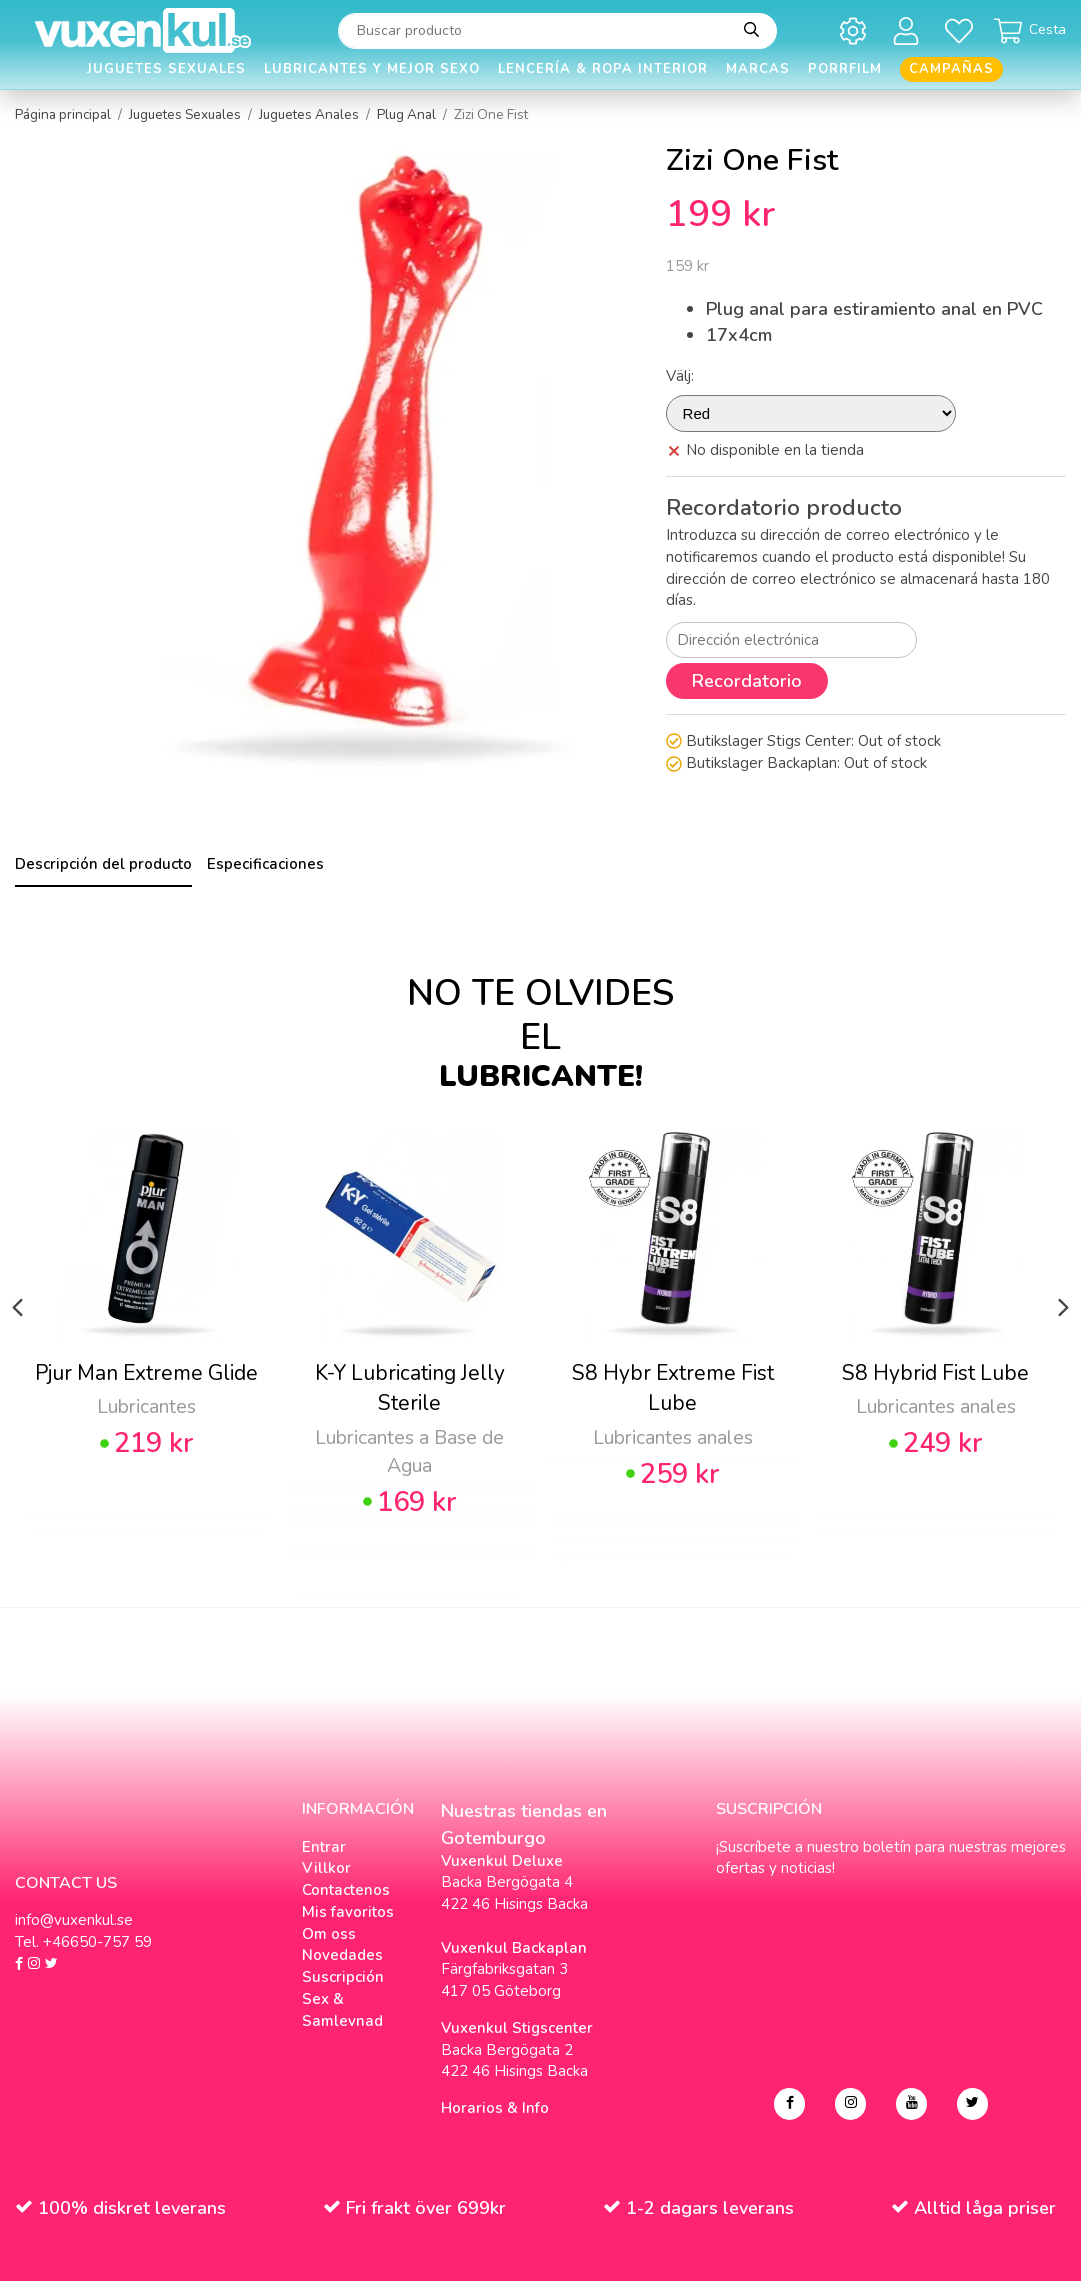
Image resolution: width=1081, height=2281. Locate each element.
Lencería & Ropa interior (603, 69)
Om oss (329, 1934)
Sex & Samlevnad (342, 2010)
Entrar (324, 1847)
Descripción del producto (103, 864)
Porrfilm (845, 69)
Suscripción (343, 1977)
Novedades (342, 1955)
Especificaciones (265, 864)
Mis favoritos (348, 1912)
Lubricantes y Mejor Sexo (372, 69)
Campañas (951, 69)
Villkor (326, 1868)
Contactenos (346, 1890)
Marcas (758, 69)
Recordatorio (747, 681)
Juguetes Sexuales (166, 69)
